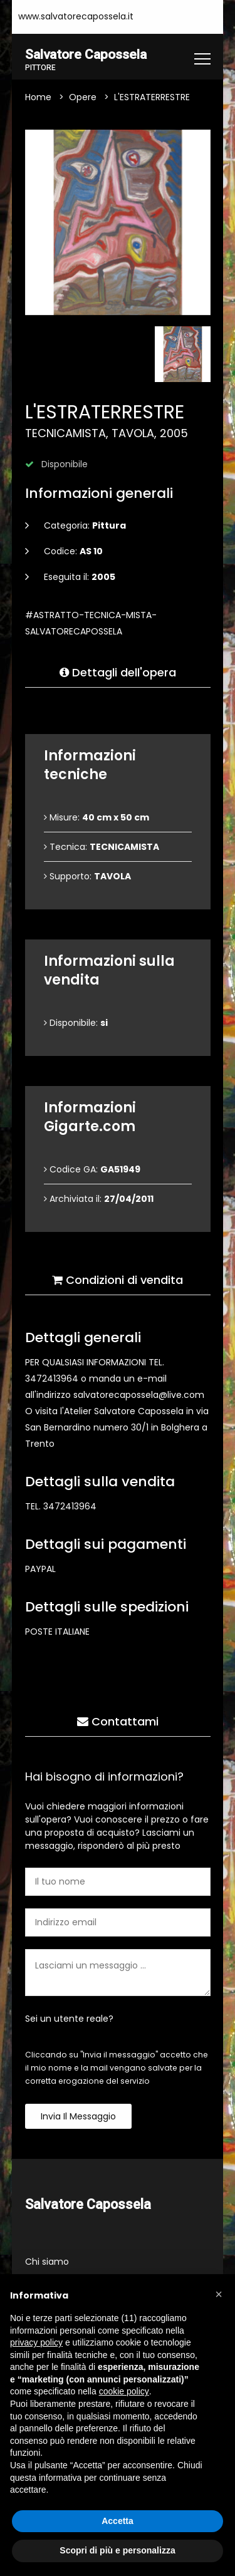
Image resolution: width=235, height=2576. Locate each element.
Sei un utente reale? (69, 2019)
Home (38, 97)
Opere (83, 97)
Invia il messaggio (78, 2117)
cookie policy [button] (124, 2391)
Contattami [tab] (118, 1722)
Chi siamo (47, 2262)
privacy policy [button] (36, 2342)
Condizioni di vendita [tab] (117, 1280)
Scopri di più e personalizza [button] (117, 2550)
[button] (219, 2294)
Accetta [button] (117, 2521)
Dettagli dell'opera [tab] (118, 673)
